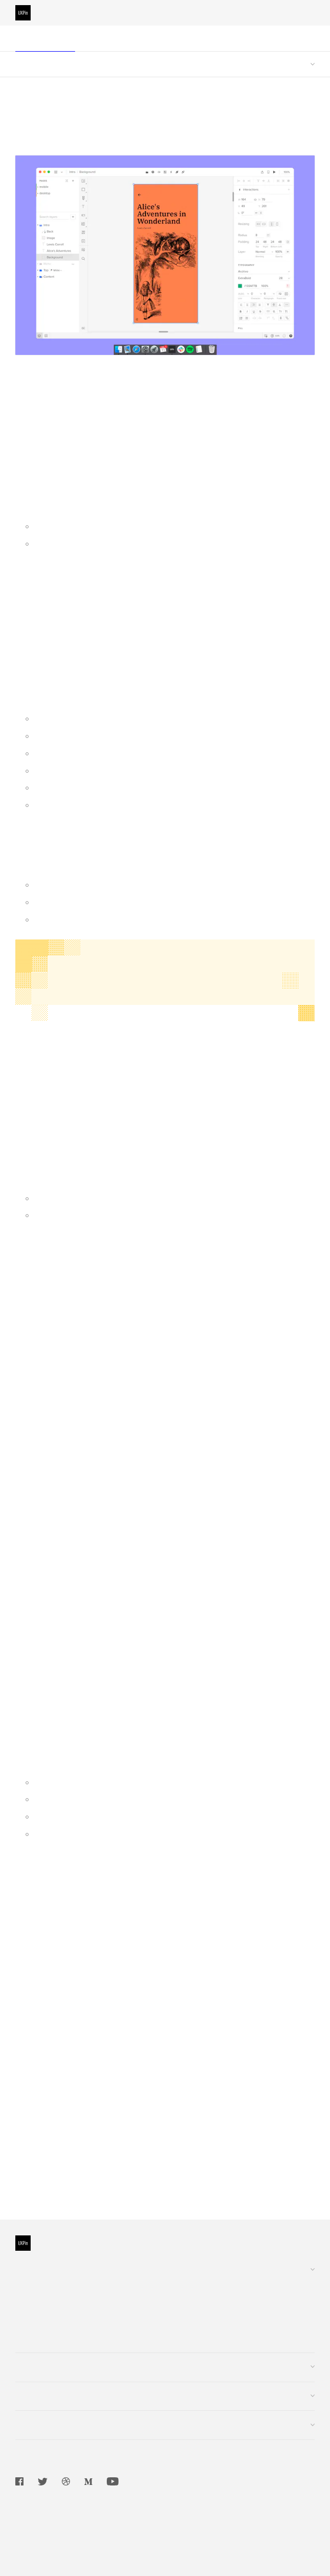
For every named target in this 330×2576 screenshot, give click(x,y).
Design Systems (232, 38)
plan (192, 570)
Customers (36, 2286)
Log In (27, 2335)
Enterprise (34, 2302)
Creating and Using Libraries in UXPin (107, 718)
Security (124, 2514)
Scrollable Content (70, 736)
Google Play (104, 1242)
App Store (157, 1242)
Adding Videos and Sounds (86, 770)
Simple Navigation (70, 787)
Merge (295, 38)
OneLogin (101, 1619)
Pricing (28, 2319)
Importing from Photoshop (254, 2180)
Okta (54, 1619)
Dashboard (160, 38)
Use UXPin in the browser (83, 543)
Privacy (27, 2514)
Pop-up (50, 752)
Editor (107, 38)
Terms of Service (75, 2514)
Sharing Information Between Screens (107, 805)
